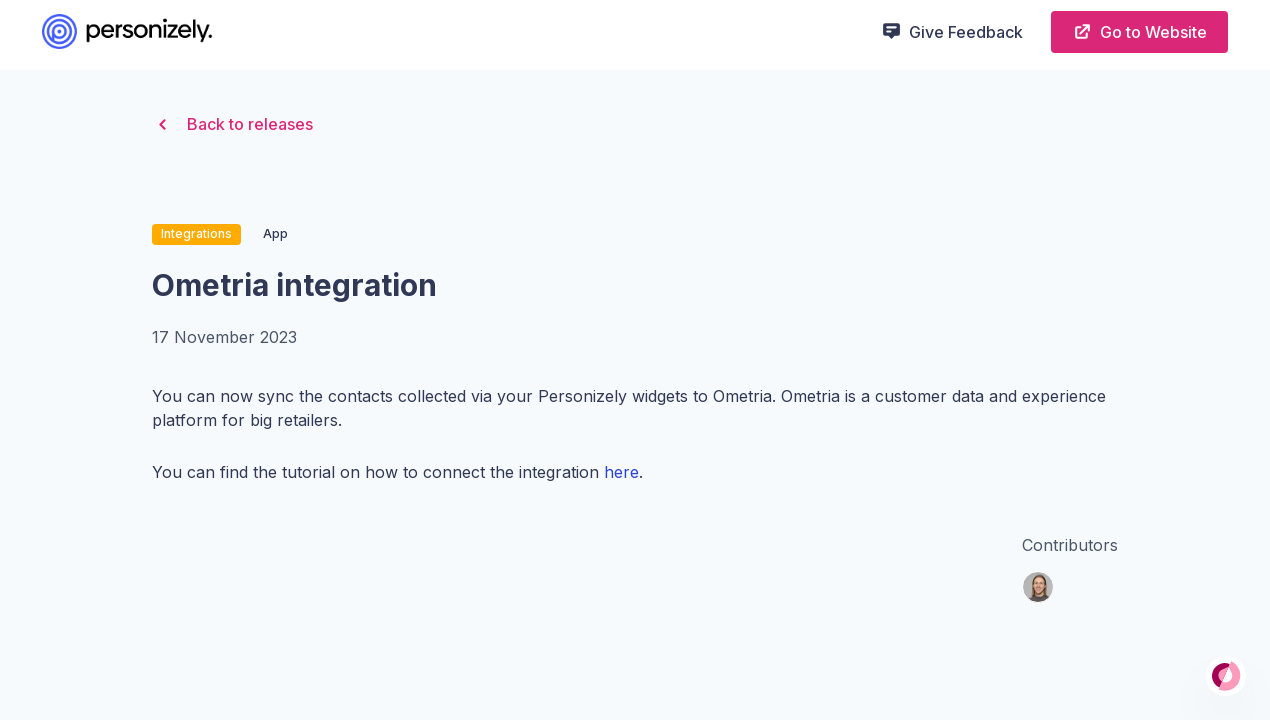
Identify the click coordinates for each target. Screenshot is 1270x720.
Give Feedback (952, 31)
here (621, 472)
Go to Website (1139, 31)
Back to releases (232, 124)
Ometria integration (294, 285)
